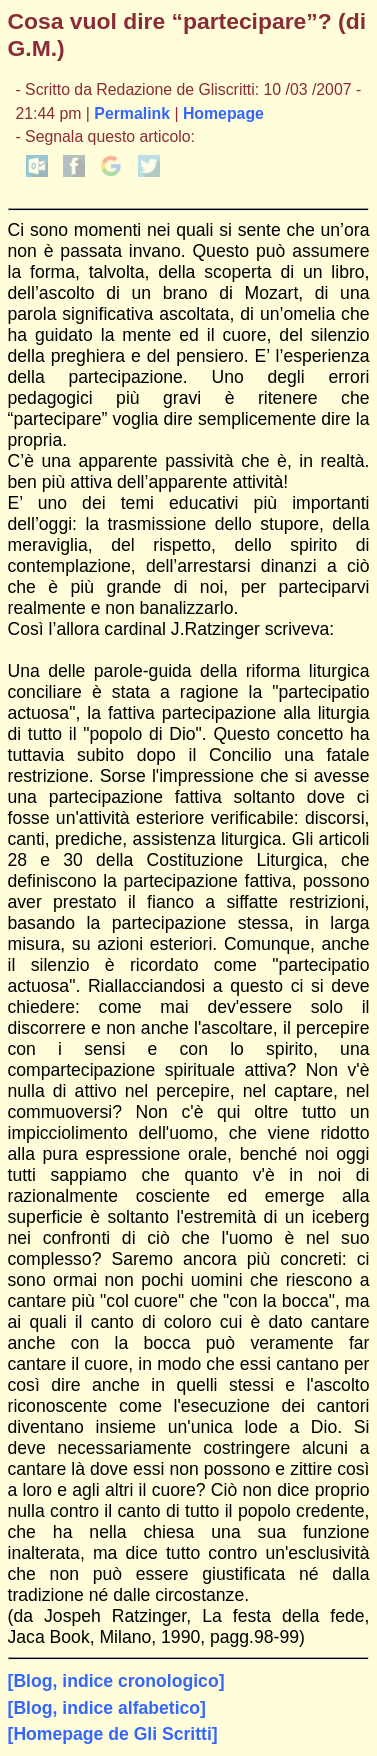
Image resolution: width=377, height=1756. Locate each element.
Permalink (132, 113)
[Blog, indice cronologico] (116, 1681)
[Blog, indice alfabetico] (107, 1708)
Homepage (223, 113)
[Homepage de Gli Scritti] (113, 1734)
